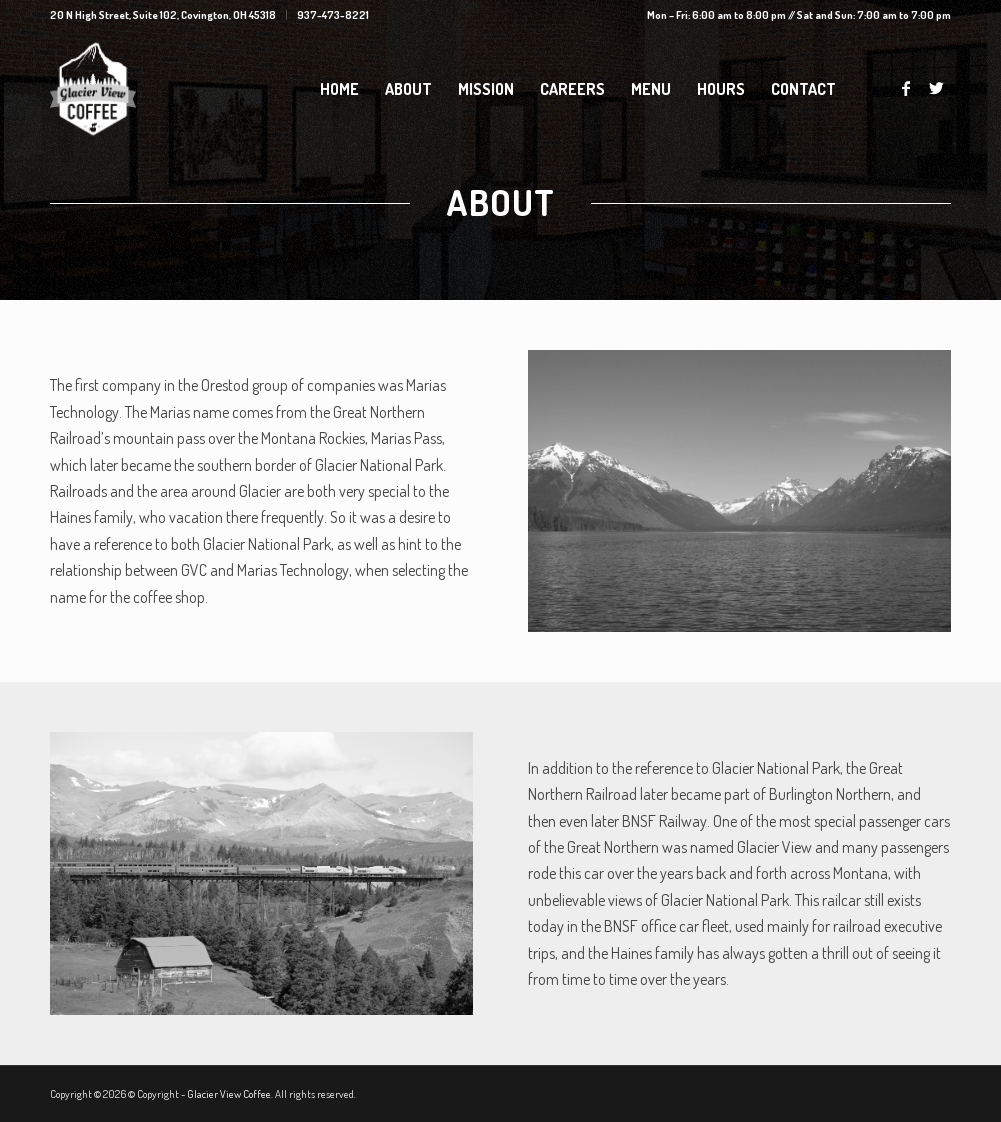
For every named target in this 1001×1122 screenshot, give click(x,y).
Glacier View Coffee (229, 1094)
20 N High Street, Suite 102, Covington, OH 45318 (163, 15)
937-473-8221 (333, 15)
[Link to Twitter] (936, 88)
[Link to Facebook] (906, 88)
